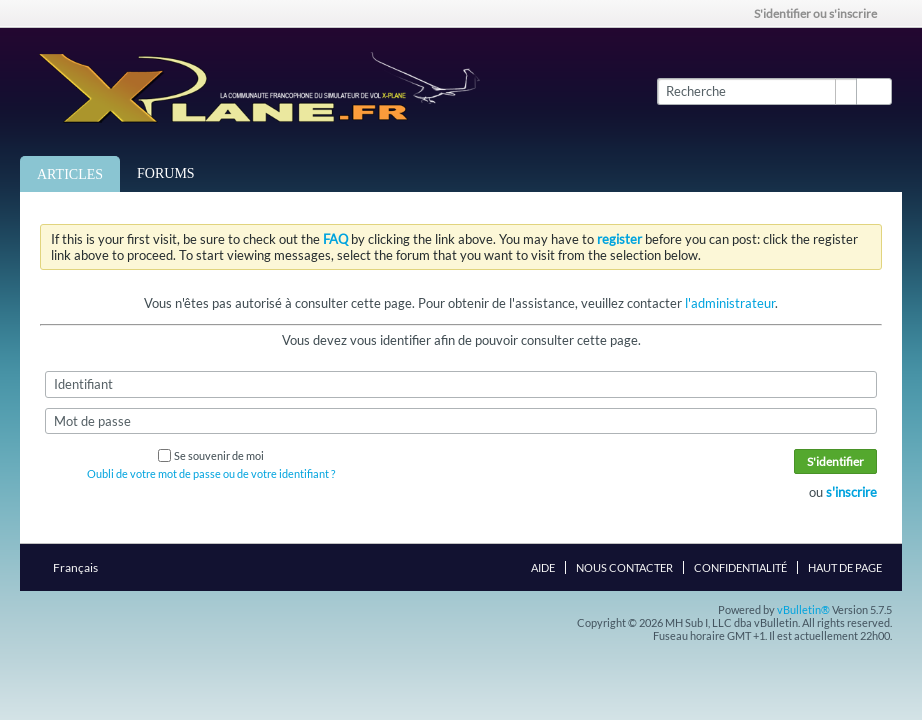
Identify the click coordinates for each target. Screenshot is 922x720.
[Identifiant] (461, 384)
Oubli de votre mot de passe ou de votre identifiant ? (211, 473)
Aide (543, 567)
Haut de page (845, 567)
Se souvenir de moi (211, 455)
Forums (166, 173)
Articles (70, 174)
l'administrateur (730, 303)
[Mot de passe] (461, 421)
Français (81, 567)
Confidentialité (740, 567)
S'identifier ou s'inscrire (822, 13)
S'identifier (835, 461)
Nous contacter (624, 567)
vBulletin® (803, 609)
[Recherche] (756, 91)
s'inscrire (851, 492)
